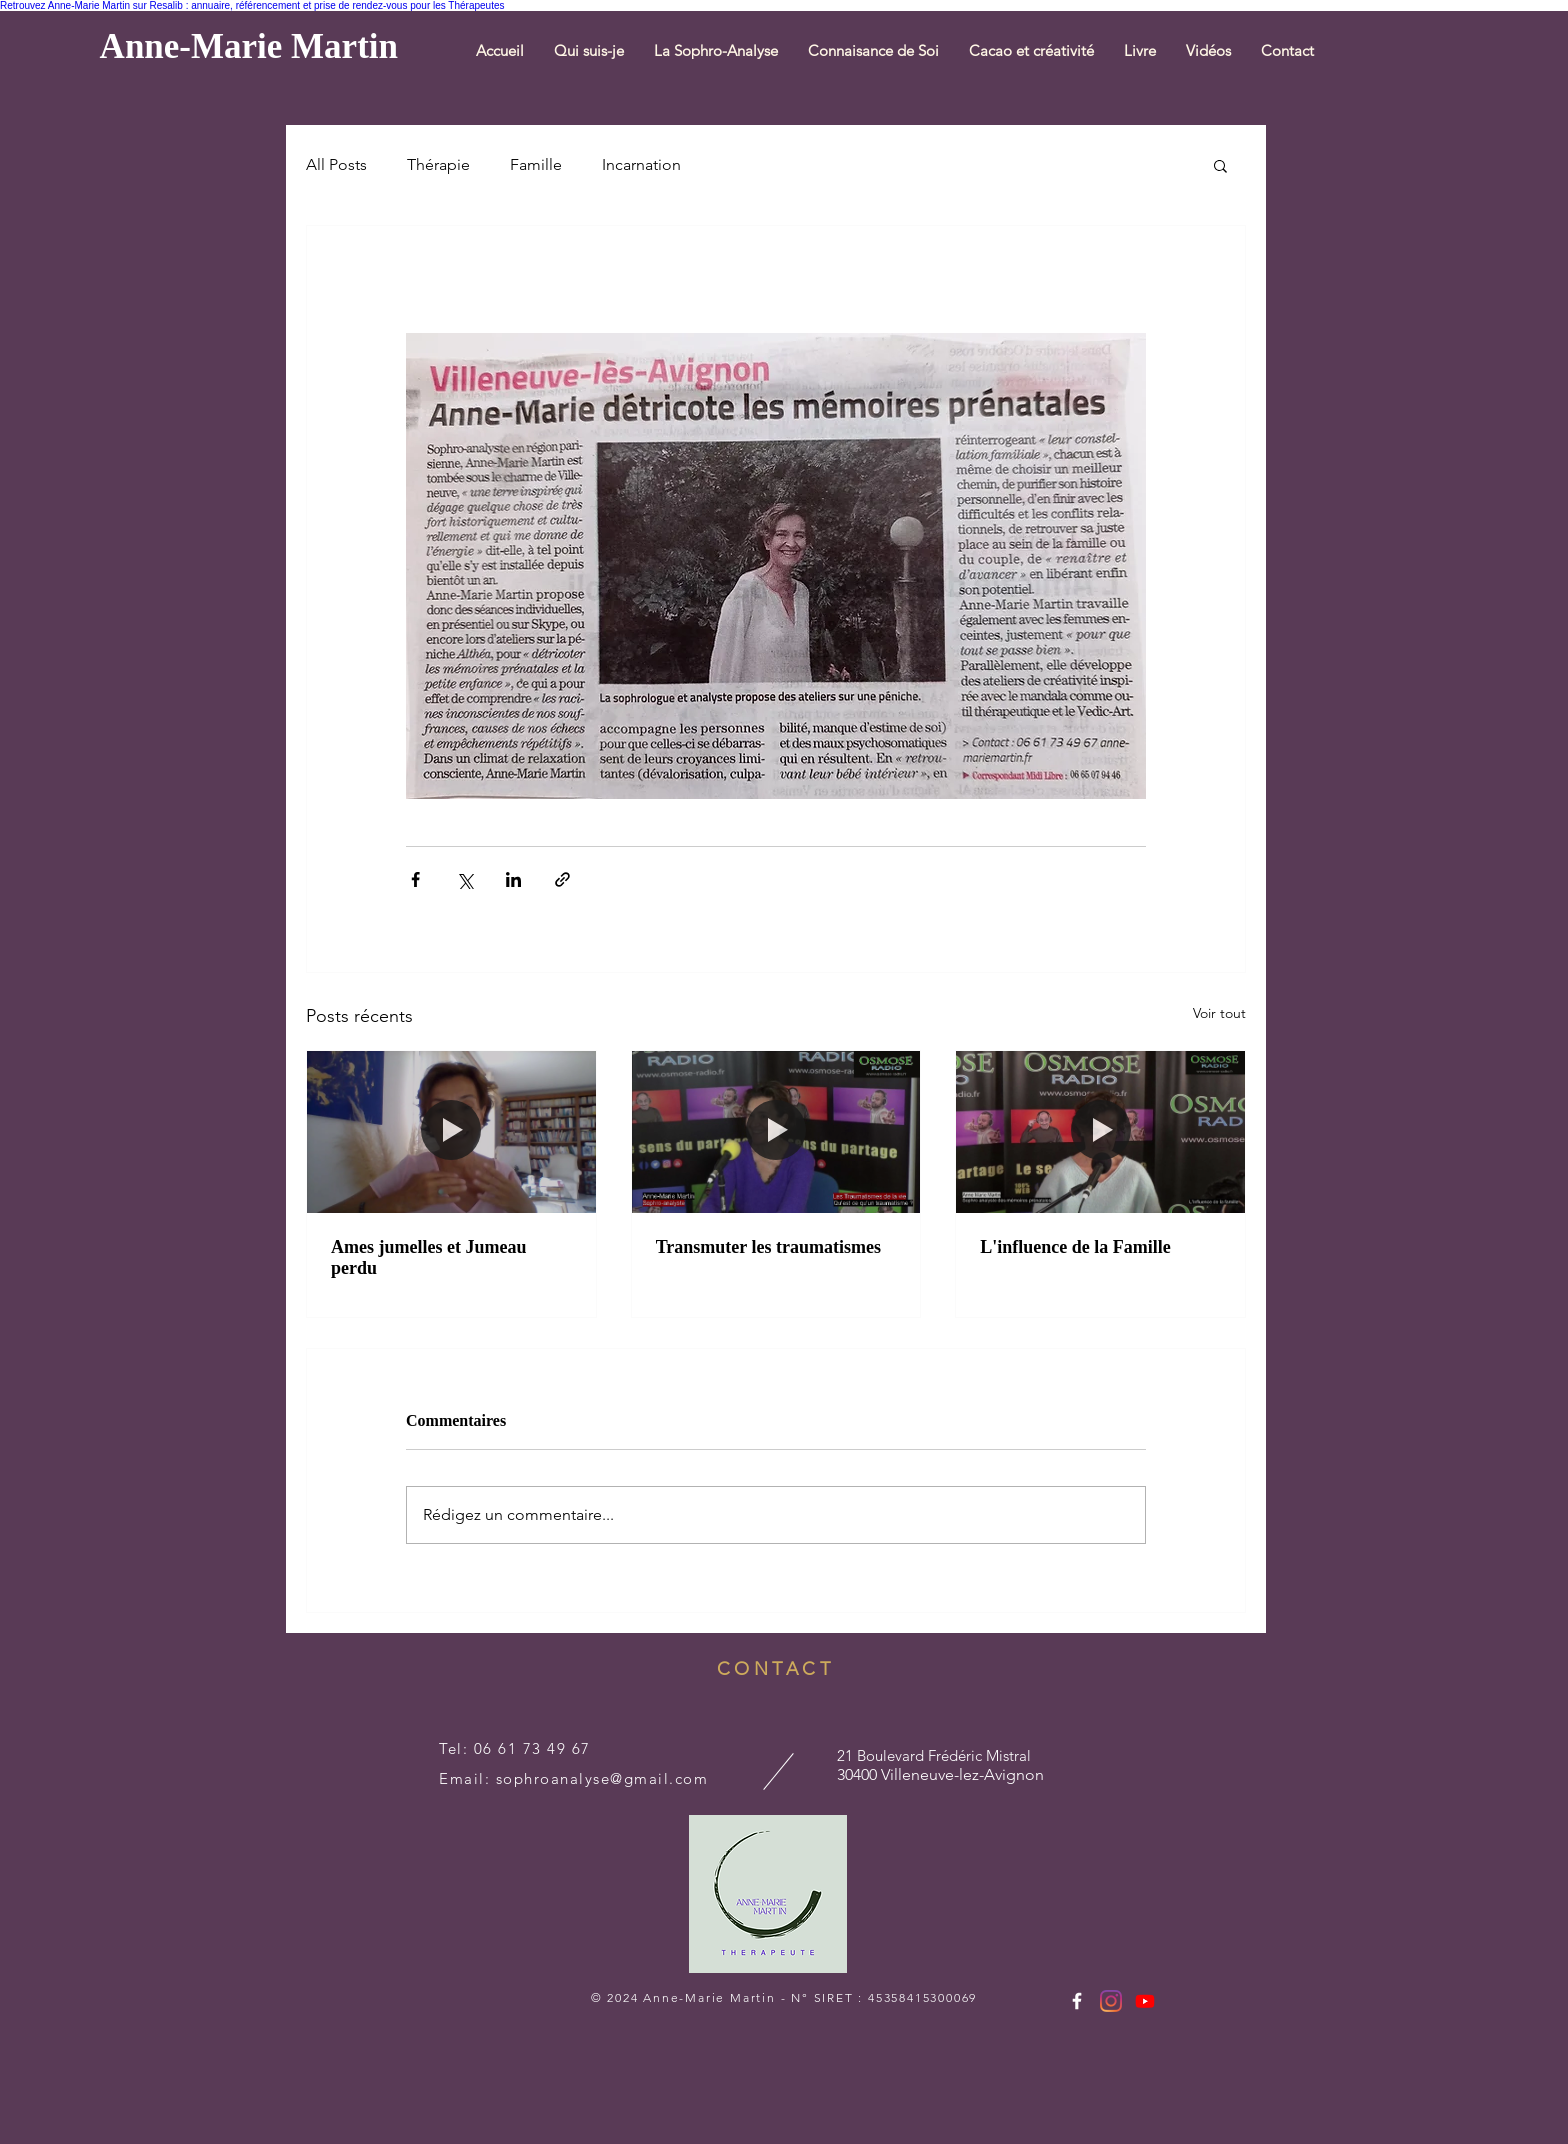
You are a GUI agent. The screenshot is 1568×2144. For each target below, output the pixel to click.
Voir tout (1219, 1013)
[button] (716, 51)
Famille (536, 164)
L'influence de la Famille (1075, 1247)
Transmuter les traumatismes (768, 1247)
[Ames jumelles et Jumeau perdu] (451, 1132)
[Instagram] (1111, 2001)
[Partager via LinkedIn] (513, 879)
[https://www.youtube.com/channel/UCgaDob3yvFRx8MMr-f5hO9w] (1145, 2001)
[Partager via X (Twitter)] (464, 879)
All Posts (336, 164)
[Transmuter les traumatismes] (776, 1132)
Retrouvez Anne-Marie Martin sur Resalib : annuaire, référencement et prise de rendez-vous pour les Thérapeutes (252, 5)
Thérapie (438, 164)
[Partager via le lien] (562, 879)
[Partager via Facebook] (415, 879)
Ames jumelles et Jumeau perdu (428, 1257)
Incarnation (641, 164)
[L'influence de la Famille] (1100, 1132)
